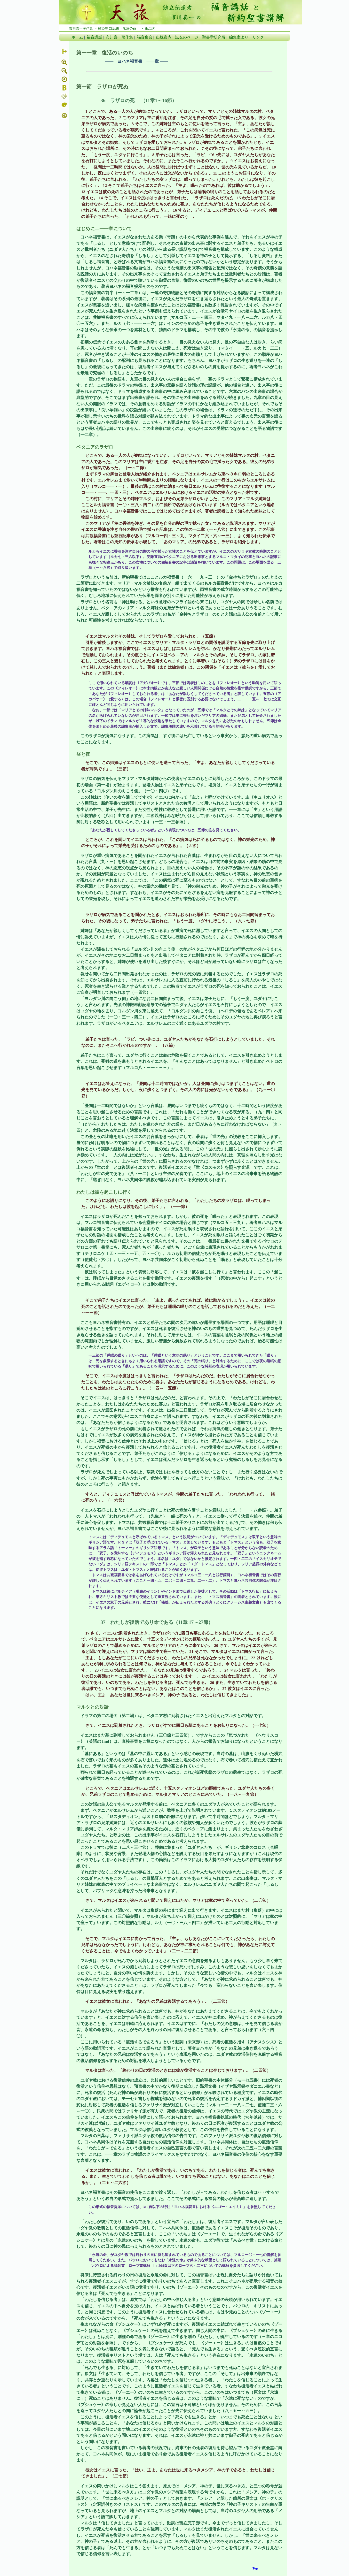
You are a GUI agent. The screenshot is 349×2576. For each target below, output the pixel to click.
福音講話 (94, 37)
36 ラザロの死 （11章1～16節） (139, 100)
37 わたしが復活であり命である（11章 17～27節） (157, 1622)
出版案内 (164, 37)
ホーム (77, 37)
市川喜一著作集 (119, 37)
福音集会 (144, 37)
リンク (258, 37)
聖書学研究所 (213, 37)
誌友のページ (186, 37)
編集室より (238, 37)
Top (255, 2568)
